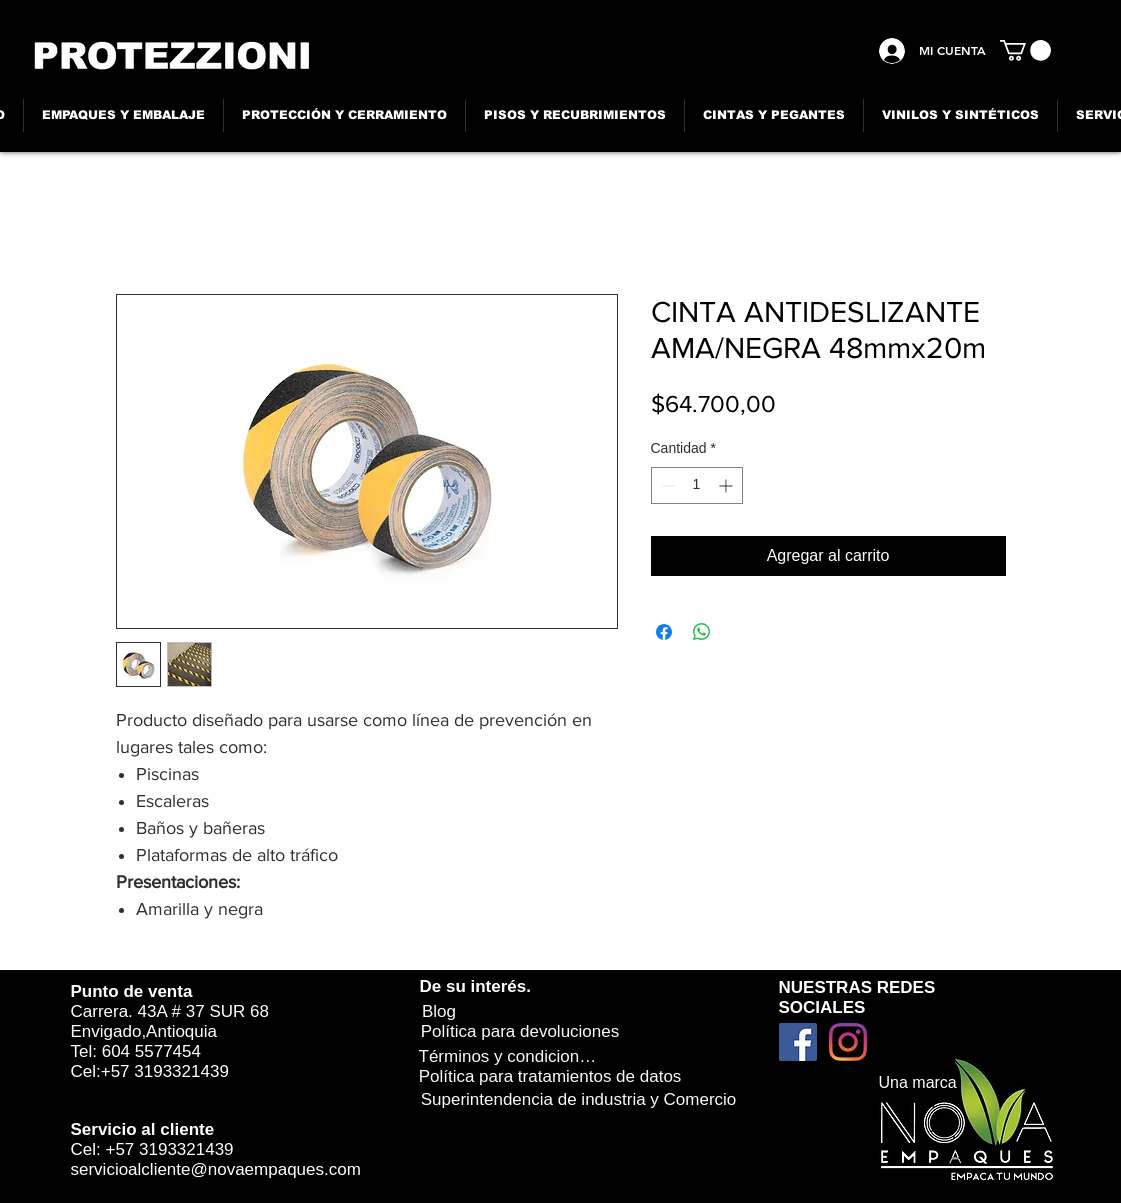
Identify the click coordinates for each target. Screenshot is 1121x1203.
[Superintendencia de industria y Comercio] (579, 1100)
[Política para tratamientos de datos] (550, 1076)
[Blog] (439, 1011)
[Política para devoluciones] (520, 1032)
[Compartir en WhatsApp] (702, 632)
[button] (1025, 50)
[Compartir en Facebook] (664, 632)
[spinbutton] (697, 485)
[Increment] (727, 485)
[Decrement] (666, 485)
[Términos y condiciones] (508, 1057)
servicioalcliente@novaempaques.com (216, 1169)
